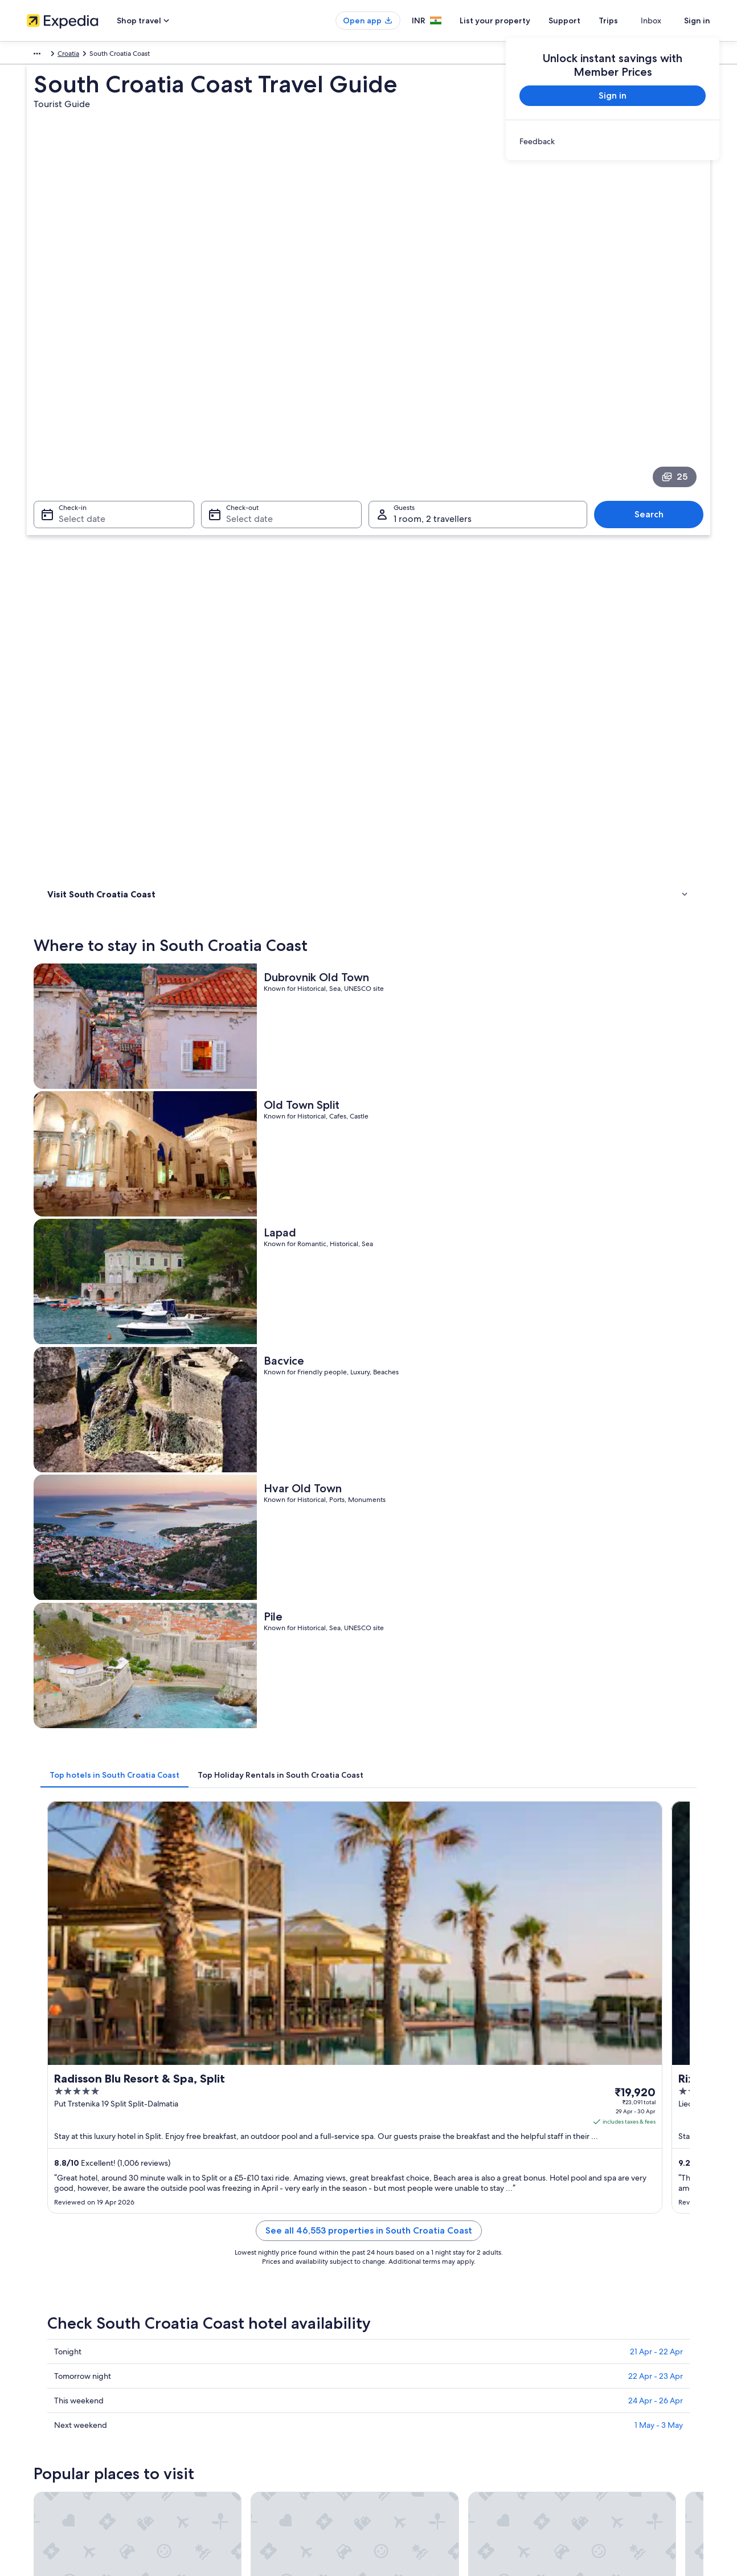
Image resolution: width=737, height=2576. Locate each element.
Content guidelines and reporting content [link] (444, 2385)
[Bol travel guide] (261, 1823)
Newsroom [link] (44, 2366)
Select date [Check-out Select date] (246, 362)
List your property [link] (54, 2330)
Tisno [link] (550, 1972)
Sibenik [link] (554, 1951)
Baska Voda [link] (63, 1993)
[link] (612, 141)
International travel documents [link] (603, 2376)
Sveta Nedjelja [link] (236, 2035)
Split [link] (216, 1951)
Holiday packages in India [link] (242, 2348)
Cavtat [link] (552, 1993)
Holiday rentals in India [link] (238, 2330)
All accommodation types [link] (242, 2403)
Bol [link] (47, 1951)
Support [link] (569, 2294)
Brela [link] (549, 2035)
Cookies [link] (392, 2312)
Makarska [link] (59, 1972)
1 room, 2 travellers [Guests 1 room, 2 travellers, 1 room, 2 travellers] (433, 362)
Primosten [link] (228, 1972)
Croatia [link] (70, 55)
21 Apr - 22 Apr (656, 1247)
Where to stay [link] (72, 498)
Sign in (697, 20)
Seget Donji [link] (397, 2014)
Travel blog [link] (220, 2421)
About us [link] (41, 2294)
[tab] (282, 851)
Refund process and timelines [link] (602, 2339)
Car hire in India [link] (227, 2385)
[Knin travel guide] (516, 1823)
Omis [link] (217, 2014)
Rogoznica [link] (394, 2035)
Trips (628, 20)
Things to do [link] (69, 513)
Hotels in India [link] (225, 2312)
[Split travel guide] (389, 1823)
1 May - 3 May (658, 1321)
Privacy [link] (391, 2294)
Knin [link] (382, 1951)
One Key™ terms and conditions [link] (429, 2348)
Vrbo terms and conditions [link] (421, 2366)
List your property (515, 20)
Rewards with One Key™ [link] (241, 2439)
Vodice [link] (387, 1972)
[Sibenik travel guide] (643, 1823)
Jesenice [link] (391, 1993)
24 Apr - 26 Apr (655, 1296)
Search (654, 357)
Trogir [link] (52, 2014)
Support (585, 20)
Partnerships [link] (46, 2348)
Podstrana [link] (227, 1993)
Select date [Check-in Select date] (75, 362)
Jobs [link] (34, 2312)
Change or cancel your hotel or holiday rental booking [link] (625, 2317)
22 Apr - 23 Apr (655, 1272)
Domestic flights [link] (228, 2366)
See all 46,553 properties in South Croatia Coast (452, 1139)
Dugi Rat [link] (57, 2035)
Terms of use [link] (399, 2330)
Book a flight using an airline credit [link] (609, 2357)
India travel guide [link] (230, 2294)
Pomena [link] (556, 2014)
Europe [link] (38, 55)
